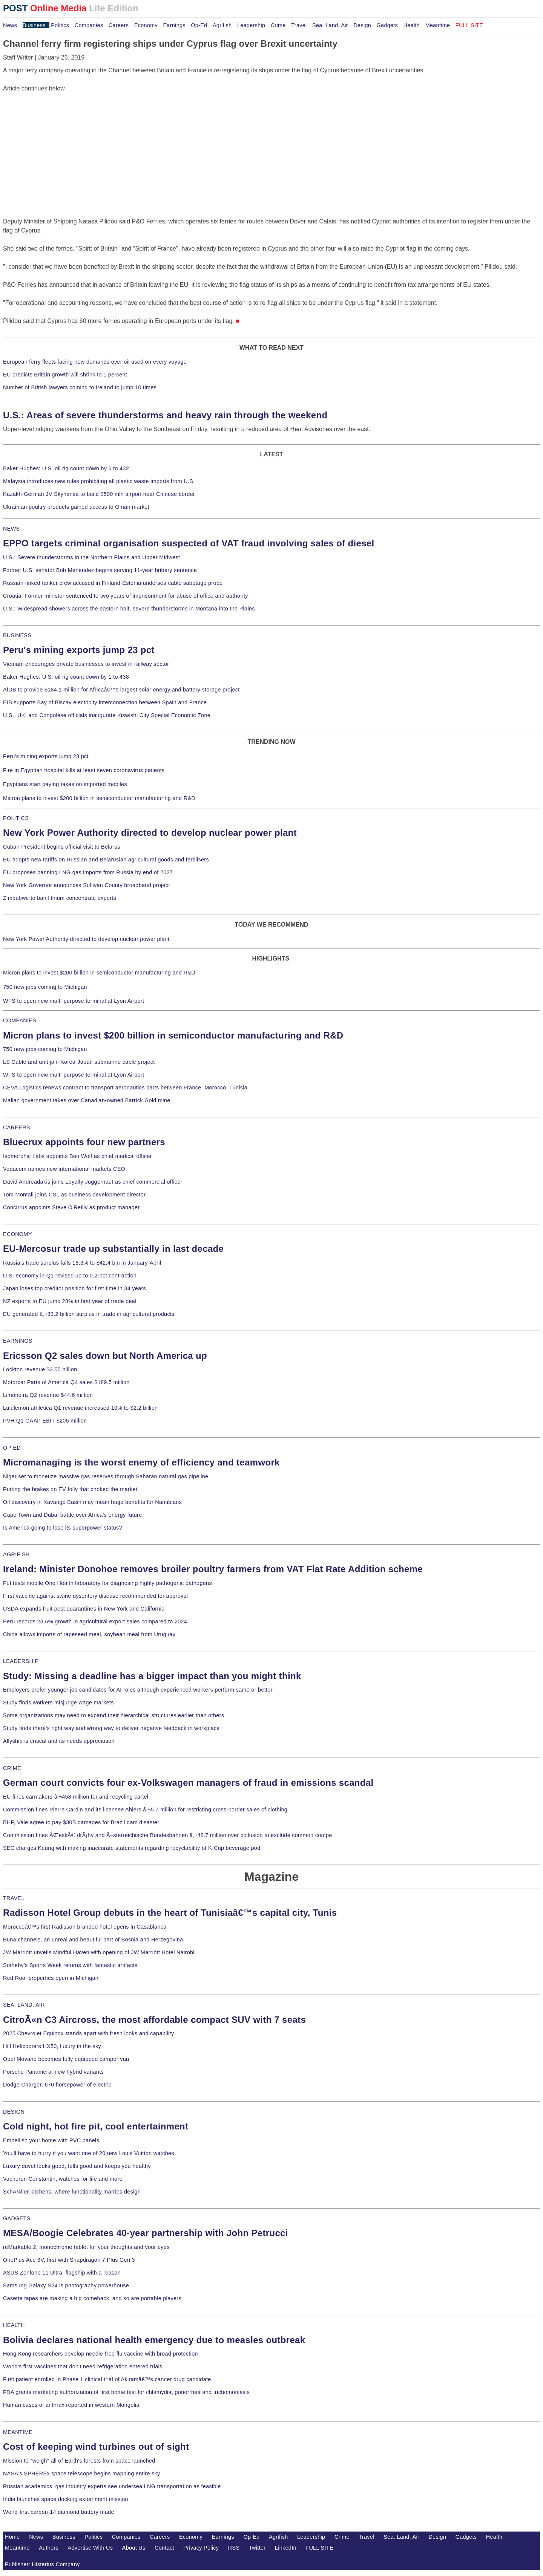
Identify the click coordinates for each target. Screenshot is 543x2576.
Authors (48, 2548)
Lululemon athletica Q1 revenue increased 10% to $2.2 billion (80, 1408)
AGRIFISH (16, 1554)
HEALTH (14, 2325)
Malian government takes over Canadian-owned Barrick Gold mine (86, 1100)
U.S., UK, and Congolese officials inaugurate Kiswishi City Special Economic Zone (106, 715)
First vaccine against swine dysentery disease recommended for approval (95, 1596)
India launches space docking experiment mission (65, 2499)
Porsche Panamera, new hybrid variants (53, 2072)
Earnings (174, 25)
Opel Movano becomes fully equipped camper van (66, 2059)
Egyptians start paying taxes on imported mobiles (65, 784)
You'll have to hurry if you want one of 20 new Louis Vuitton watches (88, 2153)
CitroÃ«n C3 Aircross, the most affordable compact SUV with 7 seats (154, 2020)
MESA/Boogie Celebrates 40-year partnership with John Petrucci (145, 2233)
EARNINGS (17, 1341)
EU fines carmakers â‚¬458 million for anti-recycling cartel (76, 1797)
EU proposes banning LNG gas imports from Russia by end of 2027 (88, 872)
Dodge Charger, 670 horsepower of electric (57, 2085)
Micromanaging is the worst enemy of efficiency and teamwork (141, 1462)
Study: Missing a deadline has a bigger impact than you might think (152, 1676)
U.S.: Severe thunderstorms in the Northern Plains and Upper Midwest (91, 557)
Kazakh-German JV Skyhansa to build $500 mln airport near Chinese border (99, 494)
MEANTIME (18, 2432)
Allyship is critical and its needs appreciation (59, 1741)
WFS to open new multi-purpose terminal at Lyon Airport (73, 1001)
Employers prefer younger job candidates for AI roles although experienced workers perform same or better (138, 1690)
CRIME (12, 1768)
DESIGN (14, 2112)
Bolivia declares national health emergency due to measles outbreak (154, 2340)
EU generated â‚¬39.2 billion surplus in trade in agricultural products (89, 1314)
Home (12, 2537)
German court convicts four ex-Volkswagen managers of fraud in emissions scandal (188, 1783)
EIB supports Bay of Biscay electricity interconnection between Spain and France (105, 702)
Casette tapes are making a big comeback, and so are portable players (92, 2298)
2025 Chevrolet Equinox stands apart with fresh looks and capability (88, 2033)
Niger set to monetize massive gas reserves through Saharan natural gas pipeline (105, 1476)
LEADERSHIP (20, 1661)
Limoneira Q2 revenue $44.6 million (48, 1395)
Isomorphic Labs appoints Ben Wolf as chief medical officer (77, 1156)
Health (411, 25)
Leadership (251, 25)
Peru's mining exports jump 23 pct (79, 650)
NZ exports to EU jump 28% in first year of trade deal (70, 1301)
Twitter (257, 2548)
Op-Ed (199, 25)
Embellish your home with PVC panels (51, 2140)
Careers (119, 25)
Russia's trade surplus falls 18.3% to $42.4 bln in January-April (82, 1263)
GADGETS (17, 2218)
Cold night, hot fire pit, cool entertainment (95, 2126)
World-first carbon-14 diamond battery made (58, 2512)
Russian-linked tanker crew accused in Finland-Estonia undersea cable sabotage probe (113, 583)
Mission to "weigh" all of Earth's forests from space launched (79, 2461)
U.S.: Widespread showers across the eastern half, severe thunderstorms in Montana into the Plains (129, 609)
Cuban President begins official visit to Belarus (61, 847)
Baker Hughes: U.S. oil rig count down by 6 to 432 (66, 468)
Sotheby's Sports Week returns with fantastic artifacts (70, 1965)
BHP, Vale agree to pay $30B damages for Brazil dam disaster (81, 1822)
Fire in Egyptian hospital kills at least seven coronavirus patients (84, 770)
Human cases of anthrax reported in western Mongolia (71, 2405)
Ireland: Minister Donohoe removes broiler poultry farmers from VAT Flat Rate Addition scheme (213, 1569)
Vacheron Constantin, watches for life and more (63, 2179)
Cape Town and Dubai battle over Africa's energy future (72, 1515)
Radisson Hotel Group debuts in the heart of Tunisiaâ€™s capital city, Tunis (170, 1913)
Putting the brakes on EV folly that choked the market (70, 1489)
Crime (278, 25)
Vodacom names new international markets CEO (64, 1169)
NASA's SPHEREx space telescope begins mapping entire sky (81, 2473)
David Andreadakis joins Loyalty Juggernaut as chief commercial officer (93, 1182)
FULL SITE (319, 2548)
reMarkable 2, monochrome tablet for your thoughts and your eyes (86, 2247)
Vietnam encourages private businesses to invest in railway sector (86, 664)
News (10, 25)
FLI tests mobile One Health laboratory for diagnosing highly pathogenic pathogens (107, 1583)
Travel (299, 25)
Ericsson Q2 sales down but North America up (105, 1356)
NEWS (11, 529)
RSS (234, 2548)
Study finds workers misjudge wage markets (58, 1702)
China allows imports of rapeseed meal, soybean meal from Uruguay (89, 1634)
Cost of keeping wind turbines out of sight (96, 2446)
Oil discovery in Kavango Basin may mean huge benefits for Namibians (92, 1502)
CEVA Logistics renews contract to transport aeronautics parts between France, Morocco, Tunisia (125, 1088)
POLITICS (16, 818)
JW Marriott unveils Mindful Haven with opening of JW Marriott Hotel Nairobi (99, 1952)
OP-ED (12, 1448)
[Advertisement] (59, 140)
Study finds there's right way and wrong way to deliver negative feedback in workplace (111, 1728)
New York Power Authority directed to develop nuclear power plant (150, 833)
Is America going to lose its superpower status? (62, 1528)
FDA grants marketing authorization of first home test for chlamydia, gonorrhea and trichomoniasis (126, 2392)
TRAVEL (14, 1898)
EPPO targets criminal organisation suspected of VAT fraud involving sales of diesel (188, 543)
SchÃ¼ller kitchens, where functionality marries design (72, 2192)
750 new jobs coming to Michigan (45, 987)
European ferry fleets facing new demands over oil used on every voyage (95, 362)
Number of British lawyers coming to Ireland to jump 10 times (79, 387)
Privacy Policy (201, 2548)
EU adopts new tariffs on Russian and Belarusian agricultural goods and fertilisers (106, 860)
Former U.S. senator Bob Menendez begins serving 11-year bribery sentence (100, 570)
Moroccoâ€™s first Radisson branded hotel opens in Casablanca (85, 1927)
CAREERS (16, 1127)
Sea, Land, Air (330, 25)
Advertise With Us (90, 2548)
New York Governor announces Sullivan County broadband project (86, 885)
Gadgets (387, 25)
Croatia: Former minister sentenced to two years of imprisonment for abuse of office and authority (125, 596)
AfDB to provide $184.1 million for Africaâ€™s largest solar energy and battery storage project (121, 690)
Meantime (437, 25)
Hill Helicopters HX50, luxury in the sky (52, 2046)
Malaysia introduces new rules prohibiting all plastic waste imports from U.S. (99, 481)
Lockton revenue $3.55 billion (40, 1369)
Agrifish (222, 25)
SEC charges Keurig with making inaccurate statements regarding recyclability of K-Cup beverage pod (131, 1848)
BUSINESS (17, 635)
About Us (134, 2548)
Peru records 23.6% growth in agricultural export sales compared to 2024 (95, 1621)
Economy (146, 25)
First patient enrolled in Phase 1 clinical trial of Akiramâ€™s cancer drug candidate (107, 2379)
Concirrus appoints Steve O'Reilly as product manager (71, 1207)
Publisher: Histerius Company (42, 2564)
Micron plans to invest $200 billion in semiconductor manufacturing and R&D (99, 798)
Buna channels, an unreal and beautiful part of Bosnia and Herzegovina (93, 1940)
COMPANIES (19, 1020)
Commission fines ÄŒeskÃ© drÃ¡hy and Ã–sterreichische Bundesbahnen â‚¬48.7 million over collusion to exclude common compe (167, 1835)
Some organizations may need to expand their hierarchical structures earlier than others (113, 1715)
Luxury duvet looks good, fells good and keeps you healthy (77, 2166)
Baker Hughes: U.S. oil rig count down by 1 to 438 (66, 677)
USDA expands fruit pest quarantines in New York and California (84, 1609)
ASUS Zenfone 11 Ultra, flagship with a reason (62, 2273)
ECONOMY (17, 1234)
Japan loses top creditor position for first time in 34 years (74, 1288)
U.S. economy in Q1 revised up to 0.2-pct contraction (70, 1276)
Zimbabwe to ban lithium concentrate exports (59, 898)
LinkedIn (285, 2548)
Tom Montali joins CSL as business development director (74, 1195)
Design (362, 25)
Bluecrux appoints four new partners (84, 1142)
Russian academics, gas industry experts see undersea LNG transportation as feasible (112, 2486)
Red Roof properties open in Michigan (50, 1978)
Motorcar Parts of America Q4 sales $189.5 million (66, 1382)
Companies (89, 25)
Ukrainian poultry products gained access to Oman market (76, 507)
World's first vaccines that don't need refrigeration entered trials (83, 2366)
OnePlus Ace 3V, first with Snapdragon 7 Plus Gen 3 (69, 2260)
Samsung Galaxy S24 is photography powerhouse (66, 2285)
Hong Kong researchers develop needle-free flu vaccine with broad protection (100, 2354)
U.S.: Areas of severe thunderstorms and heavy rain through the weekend (165, 415)
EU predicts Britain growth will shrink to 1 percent (65, 375)
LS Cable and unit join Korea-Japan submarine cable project (79, 1062)
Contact (164, 2548)
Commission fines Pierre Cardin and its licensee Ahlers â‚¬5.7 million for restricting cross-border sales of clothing (145, 1810)
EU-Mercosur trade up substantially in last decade (113, 1249)
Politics (60, 25)
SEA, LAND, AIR (24, 2005)
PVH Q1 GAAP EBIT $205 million (45, 1421)
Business (34, 25)
